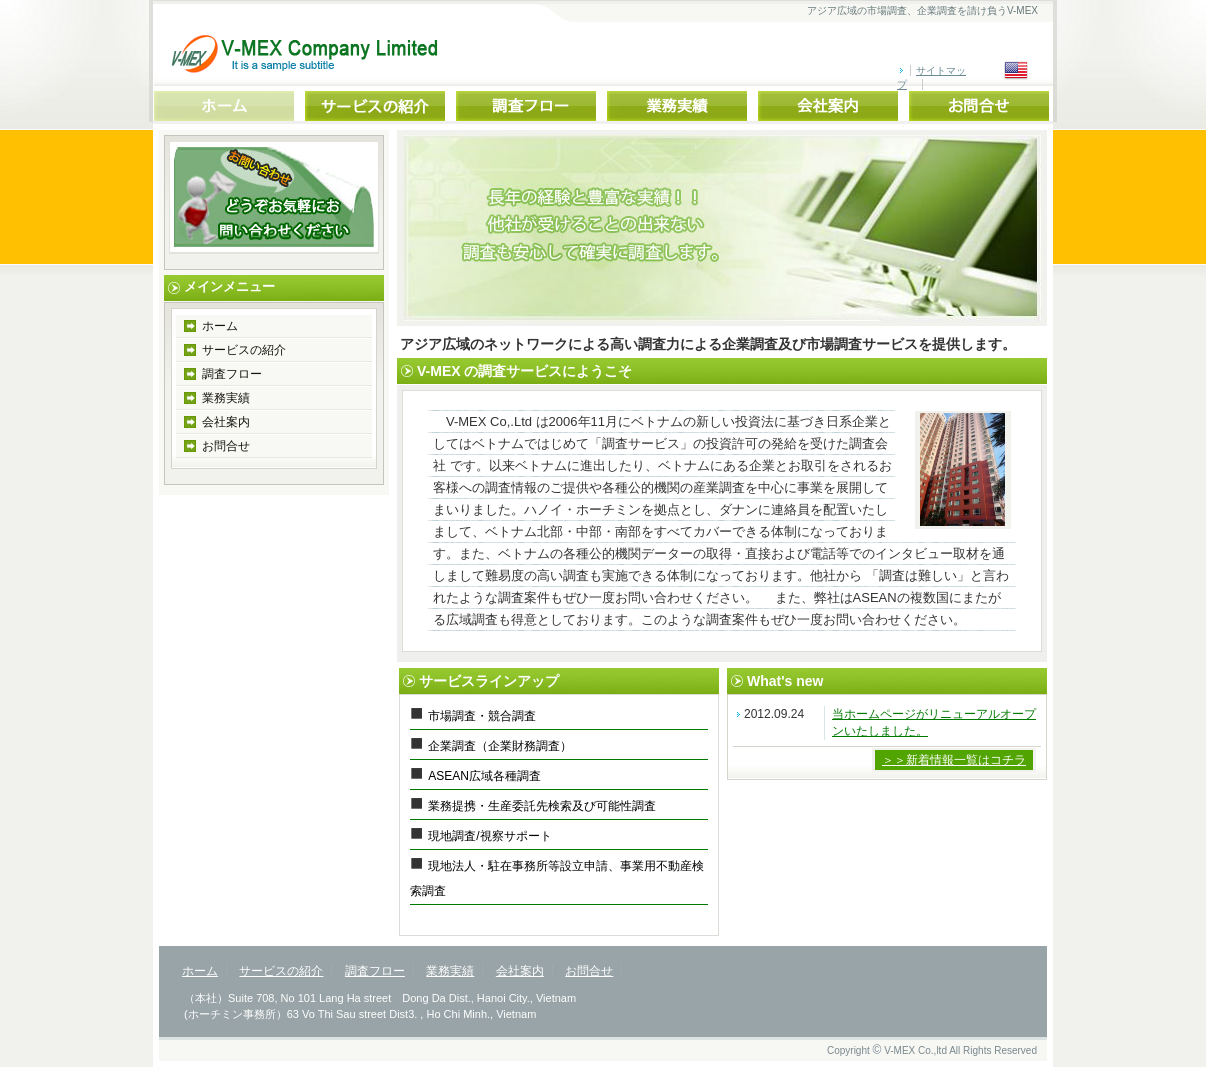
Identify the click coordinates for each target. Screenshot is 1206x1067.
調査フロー (232, 374)
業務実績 (226, 398)
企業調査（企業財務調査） (500, 746)
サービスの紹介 (244, 350)
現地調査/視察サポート (489, 836)
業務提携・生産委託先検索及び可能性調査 (542, 806)
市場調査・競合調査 (482, 716)
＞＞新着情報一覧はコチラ (954, 760)
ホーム (220, 326)
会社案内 (226, 422)
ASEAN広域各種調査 (484, 776)
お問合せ (226, 446)
